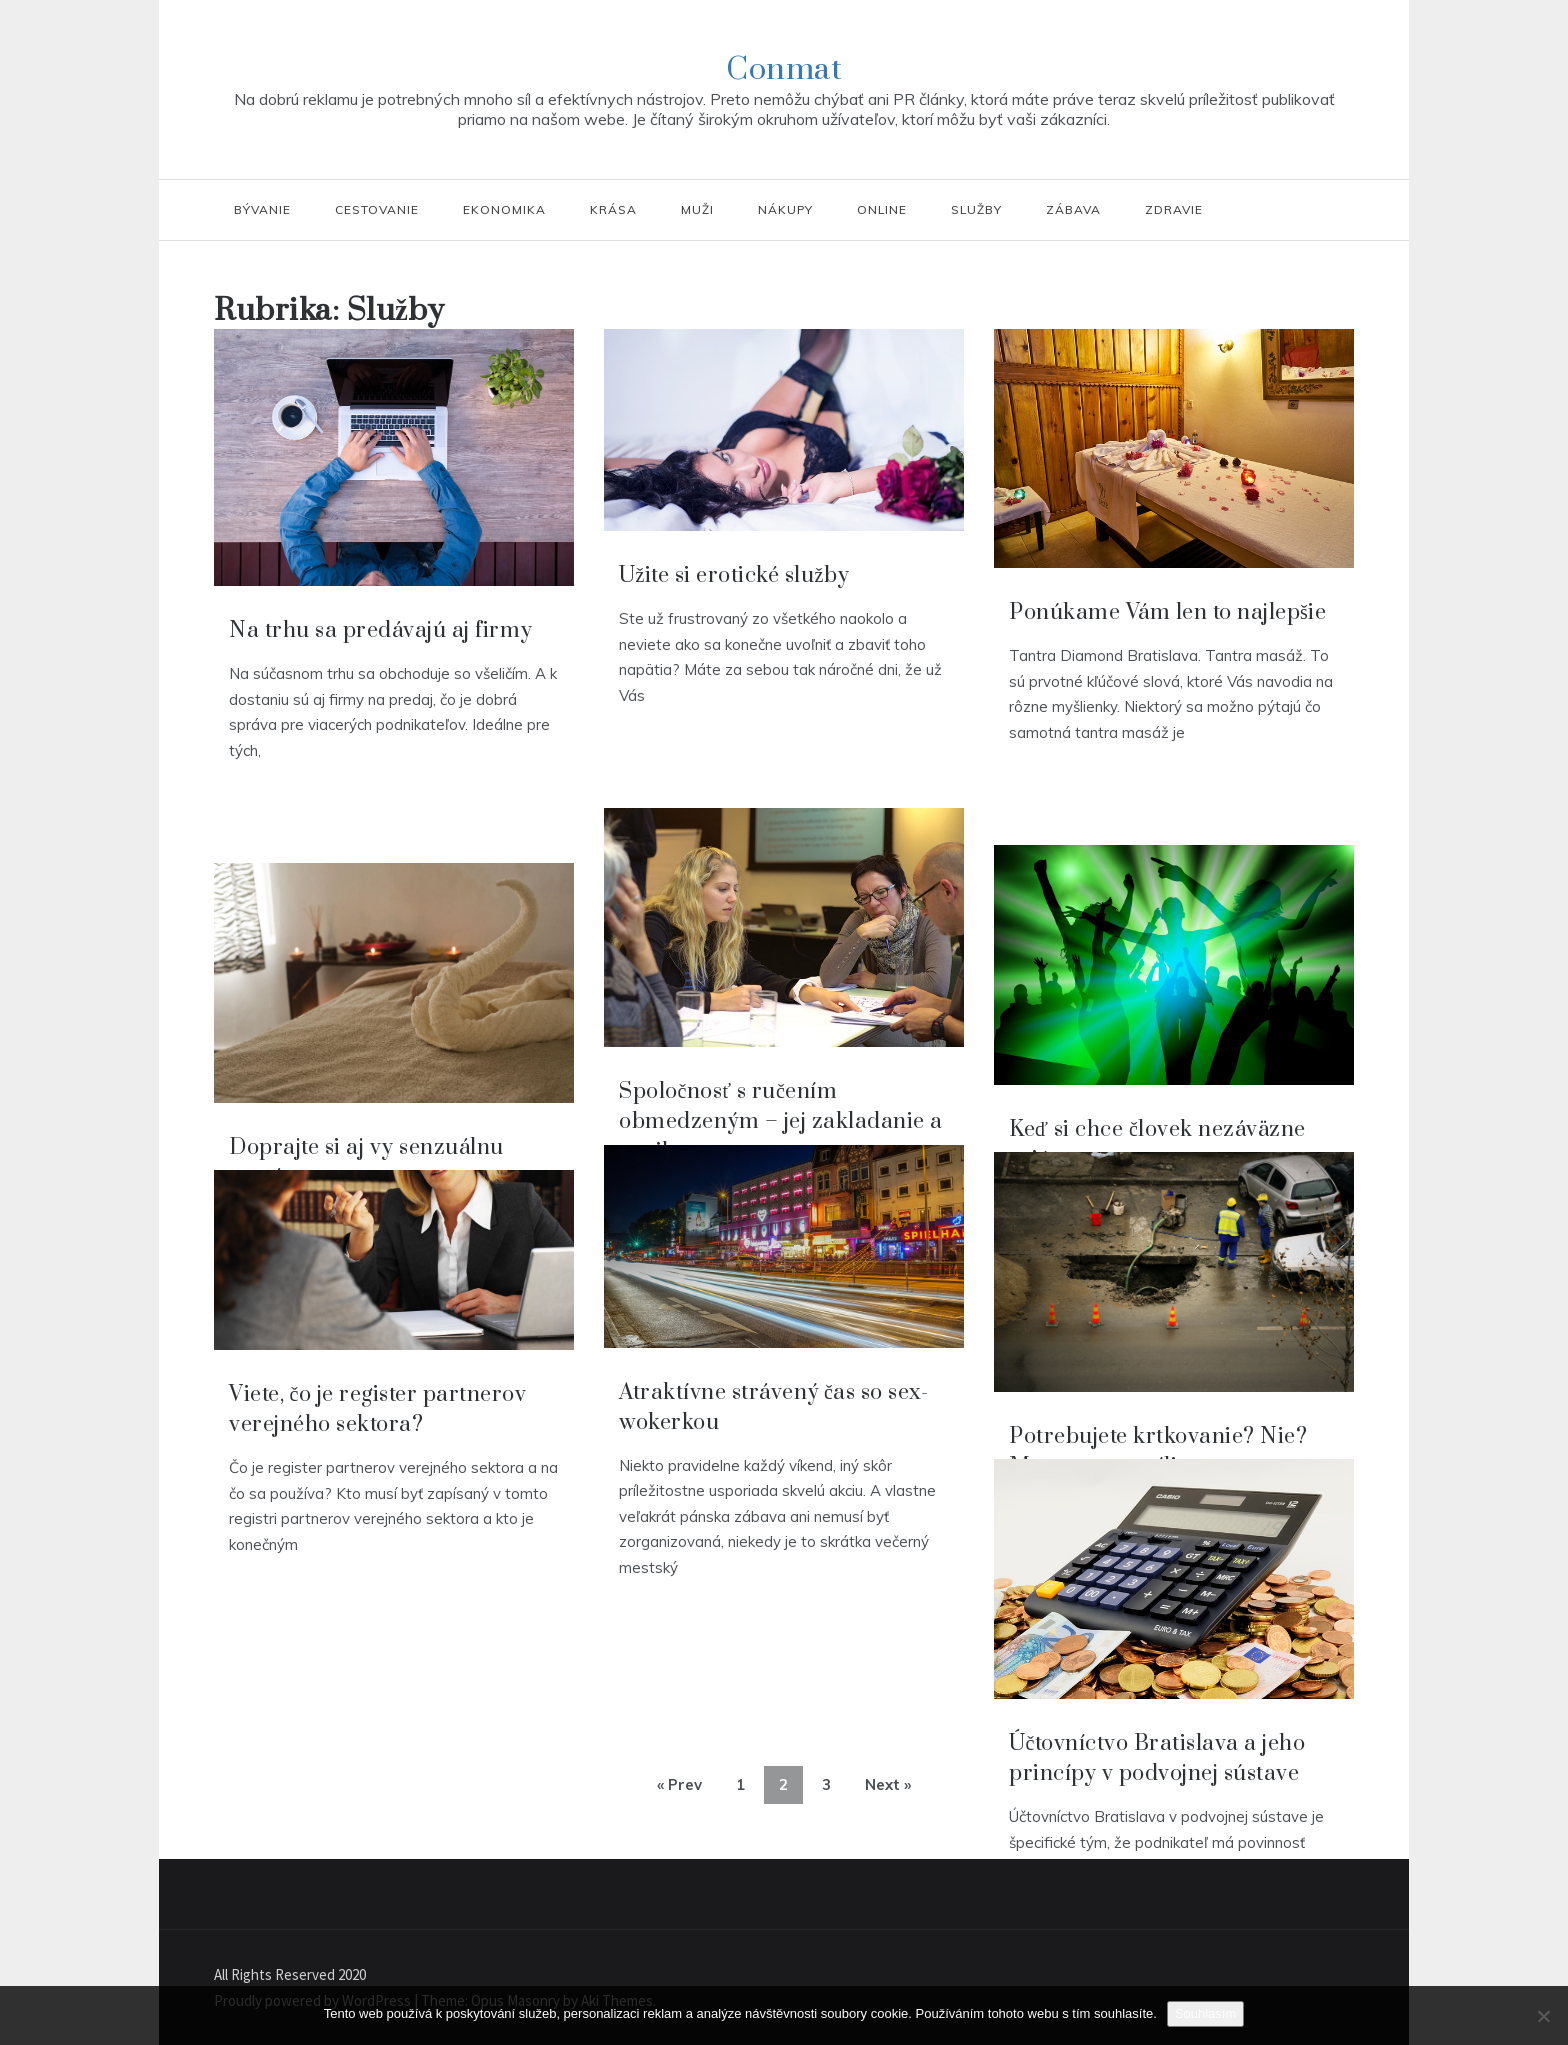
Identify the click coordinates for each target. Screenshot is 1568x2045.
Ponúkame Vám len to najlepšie (1167, 612)
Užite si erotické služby (734, 575)
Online (882, 209)
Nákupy (785, 209)
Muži (697, 209)
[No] (1543, 2016)
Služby (976, 209)
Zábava (1073, 209)
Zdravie (1174, 209)
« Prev (679, 1784)
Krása (613, 209)
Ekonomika (504, 209)
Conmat (784, 69)
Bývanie (262, 209)
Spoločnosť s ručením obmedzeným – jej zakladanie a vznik (781, 1121)
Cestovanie (377, 209)
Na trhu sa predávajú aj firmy (381, 630)
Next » (888, 1784)
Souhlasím (1205, 2013)
